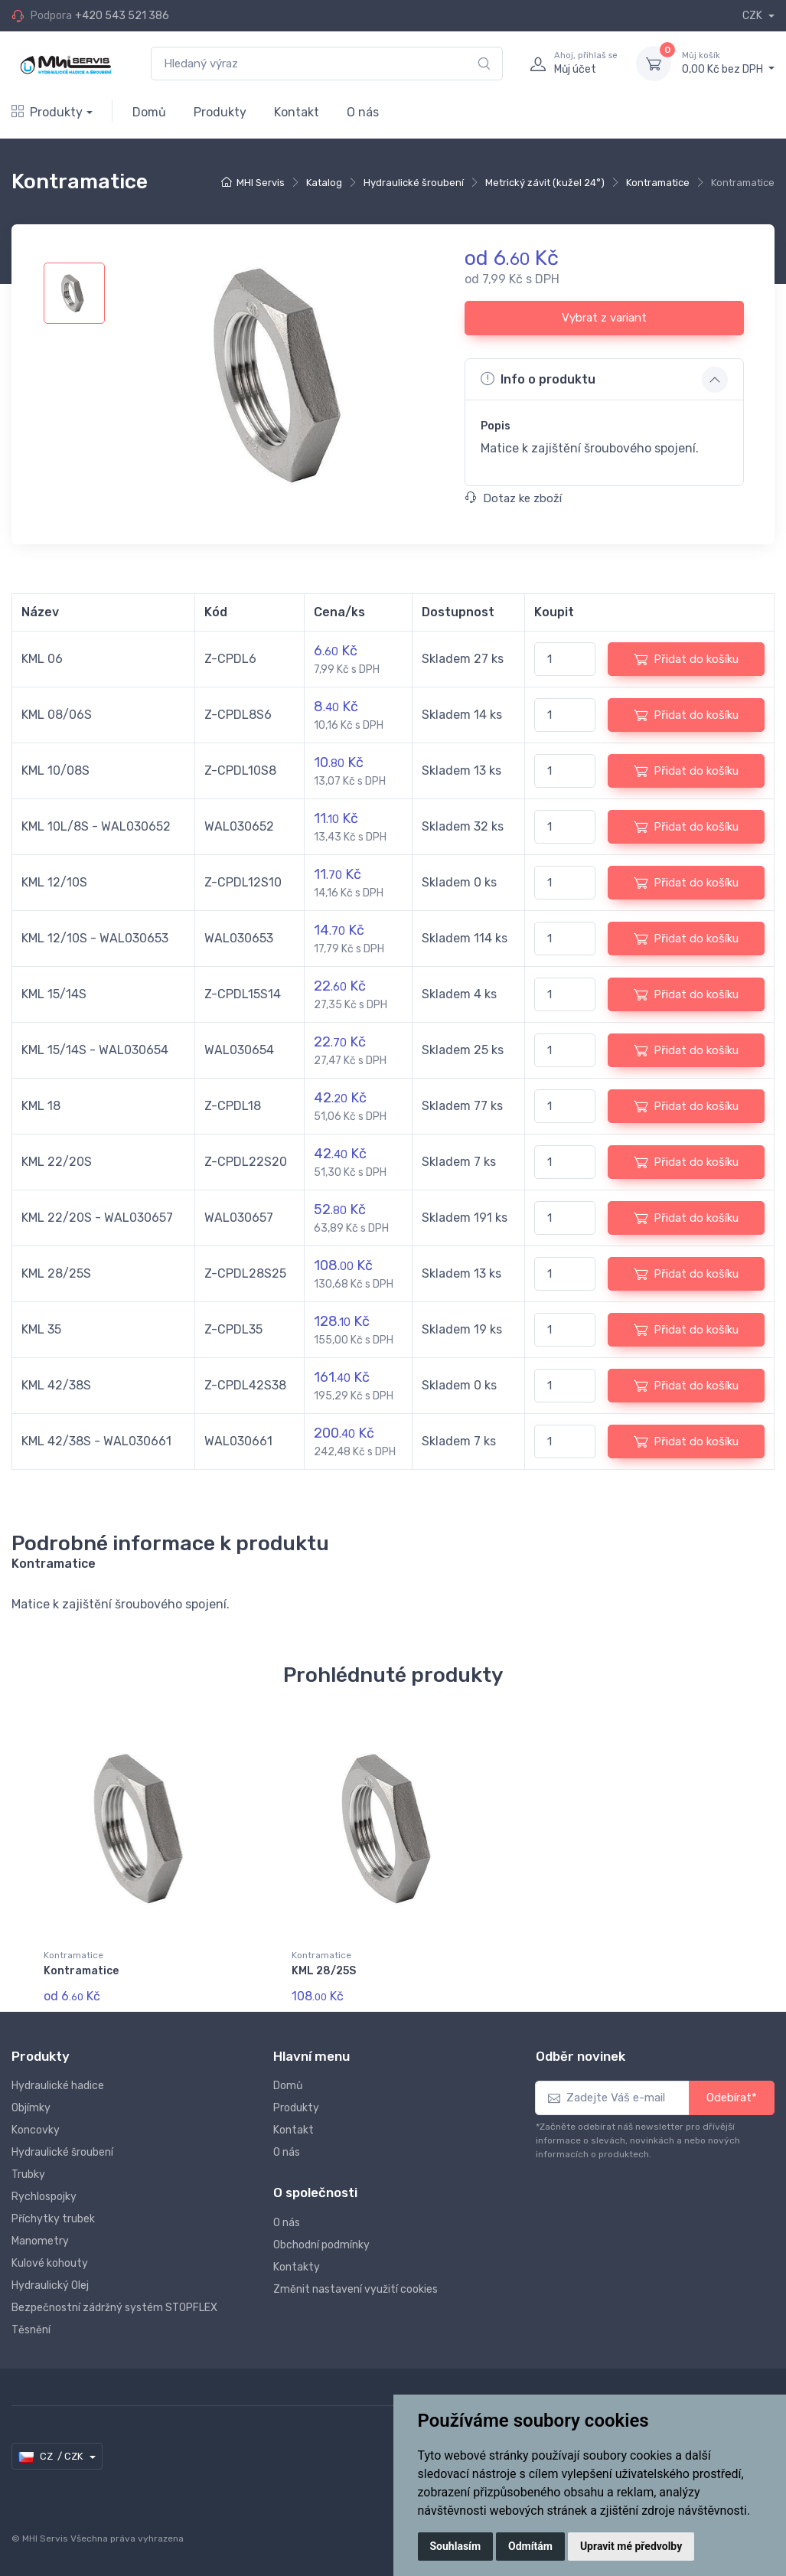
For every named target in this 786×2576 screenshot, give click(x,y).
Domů (149, 112)
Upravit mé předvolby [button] (631, 2546)
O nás (363, 112)
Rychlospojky (44, 2196)
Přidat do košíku (686, 659)
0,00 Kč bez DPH (728, 63)
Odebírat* (731, 2097)
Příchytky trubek (53, 2218)
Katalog (324, 182)
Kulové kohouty (49, 2263)
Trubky (28, 2174)
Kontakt (296, 112)
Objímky (31, 2107)
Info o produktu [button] (538, 379)
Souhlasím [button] (455, 2546)
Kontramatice (658, 182)
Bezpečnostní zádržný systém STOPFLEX (114, 2307)
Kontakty (296, 2267)
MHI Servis (260, 182)
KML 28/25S (324, 1970)
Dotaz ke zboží (513, 498)
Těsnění (31, 2329)
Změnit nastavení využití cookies (355, 2289)
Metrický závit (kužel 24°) (545, 182)
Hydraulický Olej (50, 2285)
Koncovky (35, 2130)
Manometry (40, 2241)
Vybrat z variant (604, 318)
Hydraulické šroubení (414, 182)
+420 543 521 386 (122, 15)
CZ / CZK (51, 2456)
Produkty (47, 112)
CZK (753, 15)
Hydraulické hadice (57, 2085)
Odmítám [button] (530, 2546)
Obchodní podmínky (321, 2244)
